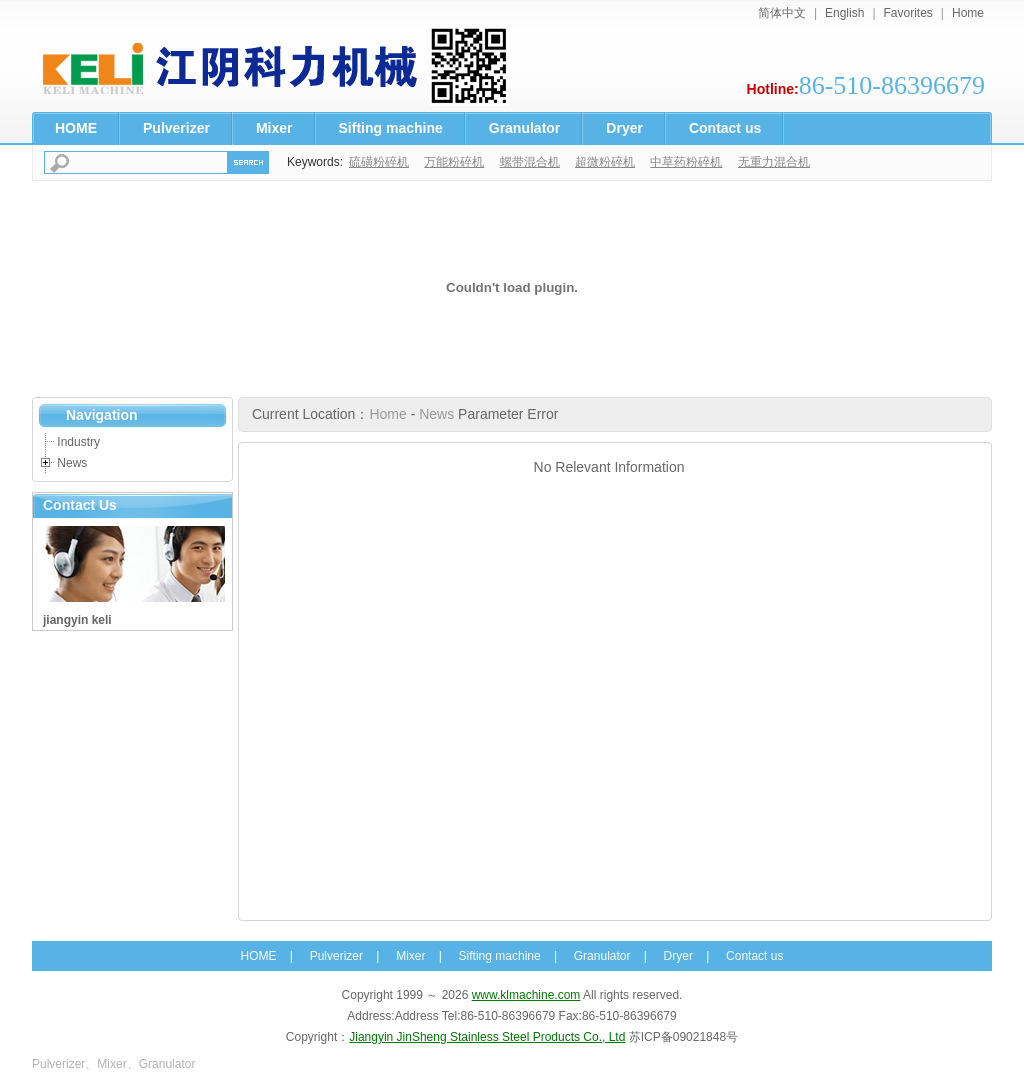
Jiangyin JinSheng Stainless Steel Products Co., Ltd (487, 1037)
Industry (78, 442)
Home (968, 13)
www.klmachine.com (526, 995)
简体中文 (782, 13)
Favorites (908, 13)
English (844, 13)
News (72, 463)
